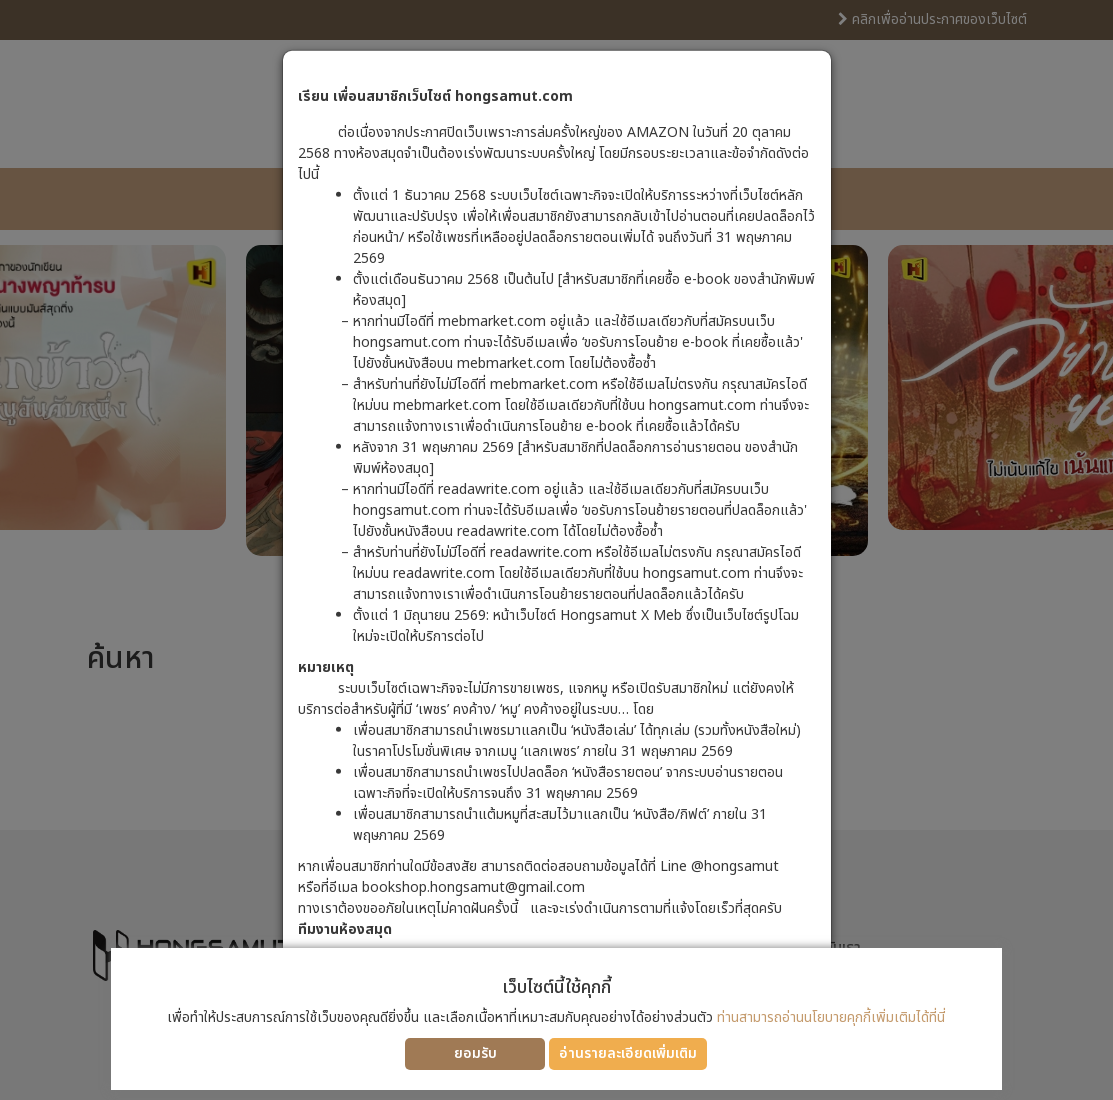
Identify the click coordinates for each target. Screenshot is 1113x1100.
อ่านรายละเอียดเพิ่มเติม (628, 1053)
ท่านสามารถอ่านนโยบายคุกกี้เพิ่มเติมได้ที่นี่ (831, 1017)
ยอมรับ (475, 1053)
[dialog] (556, 550)
